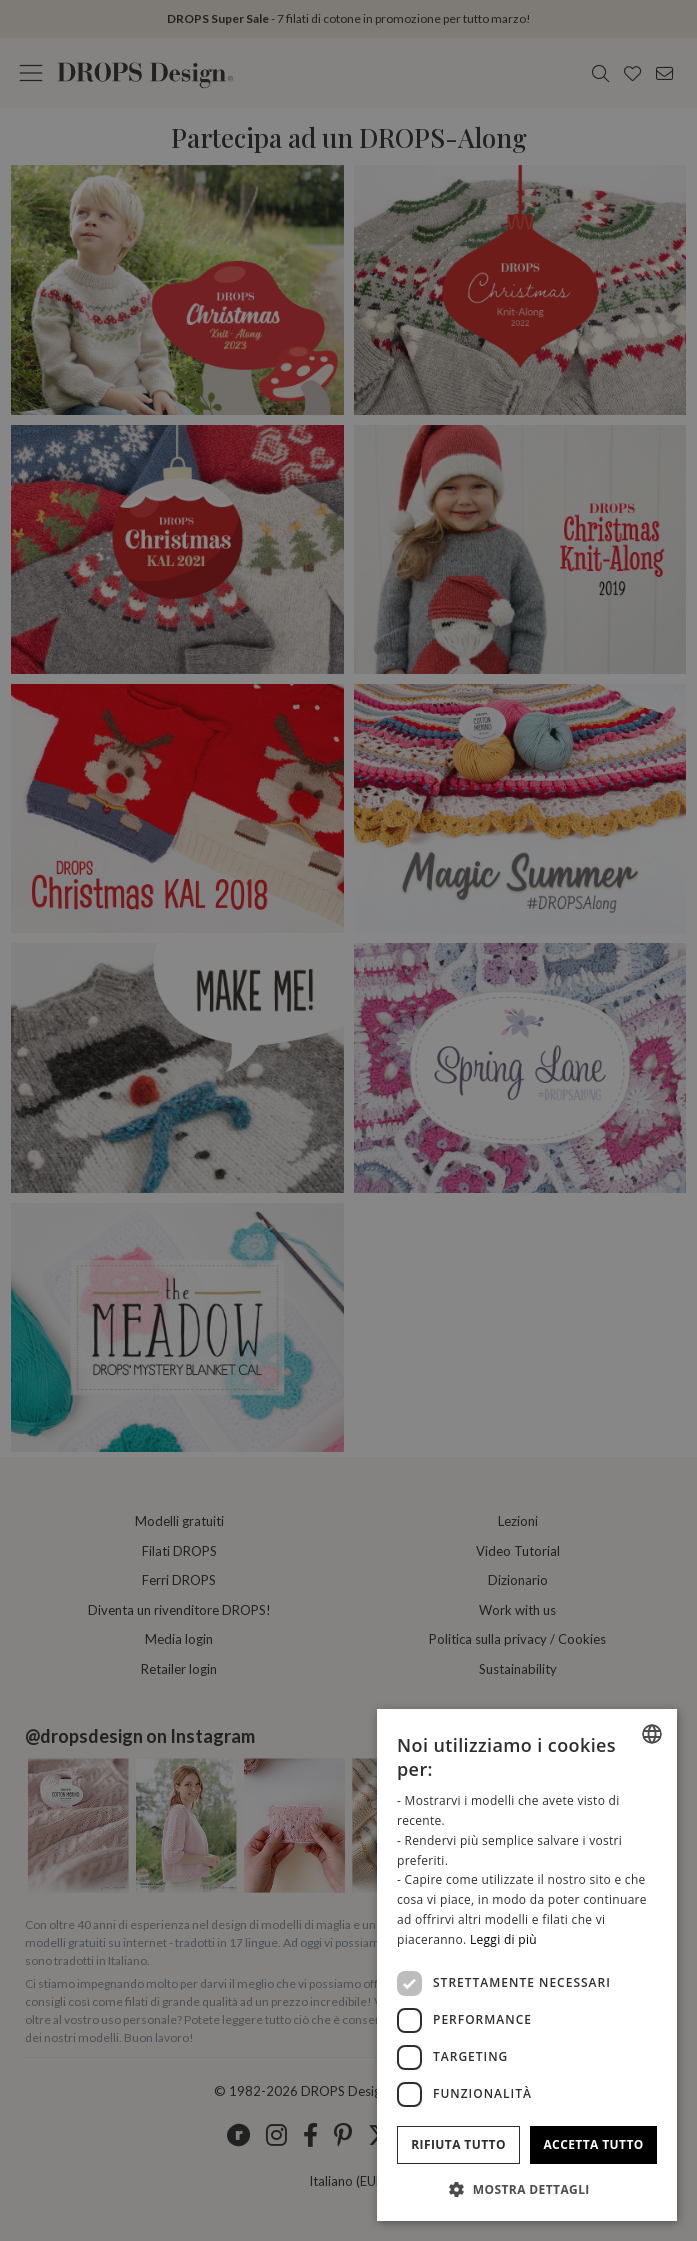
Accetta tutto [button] (593, 2144)
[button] (527, 2189)
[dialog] (527, 1965)
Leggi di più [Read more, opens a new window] (503, 1939)
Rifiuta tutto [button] (458, 2144)
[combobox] (652, 1734)
